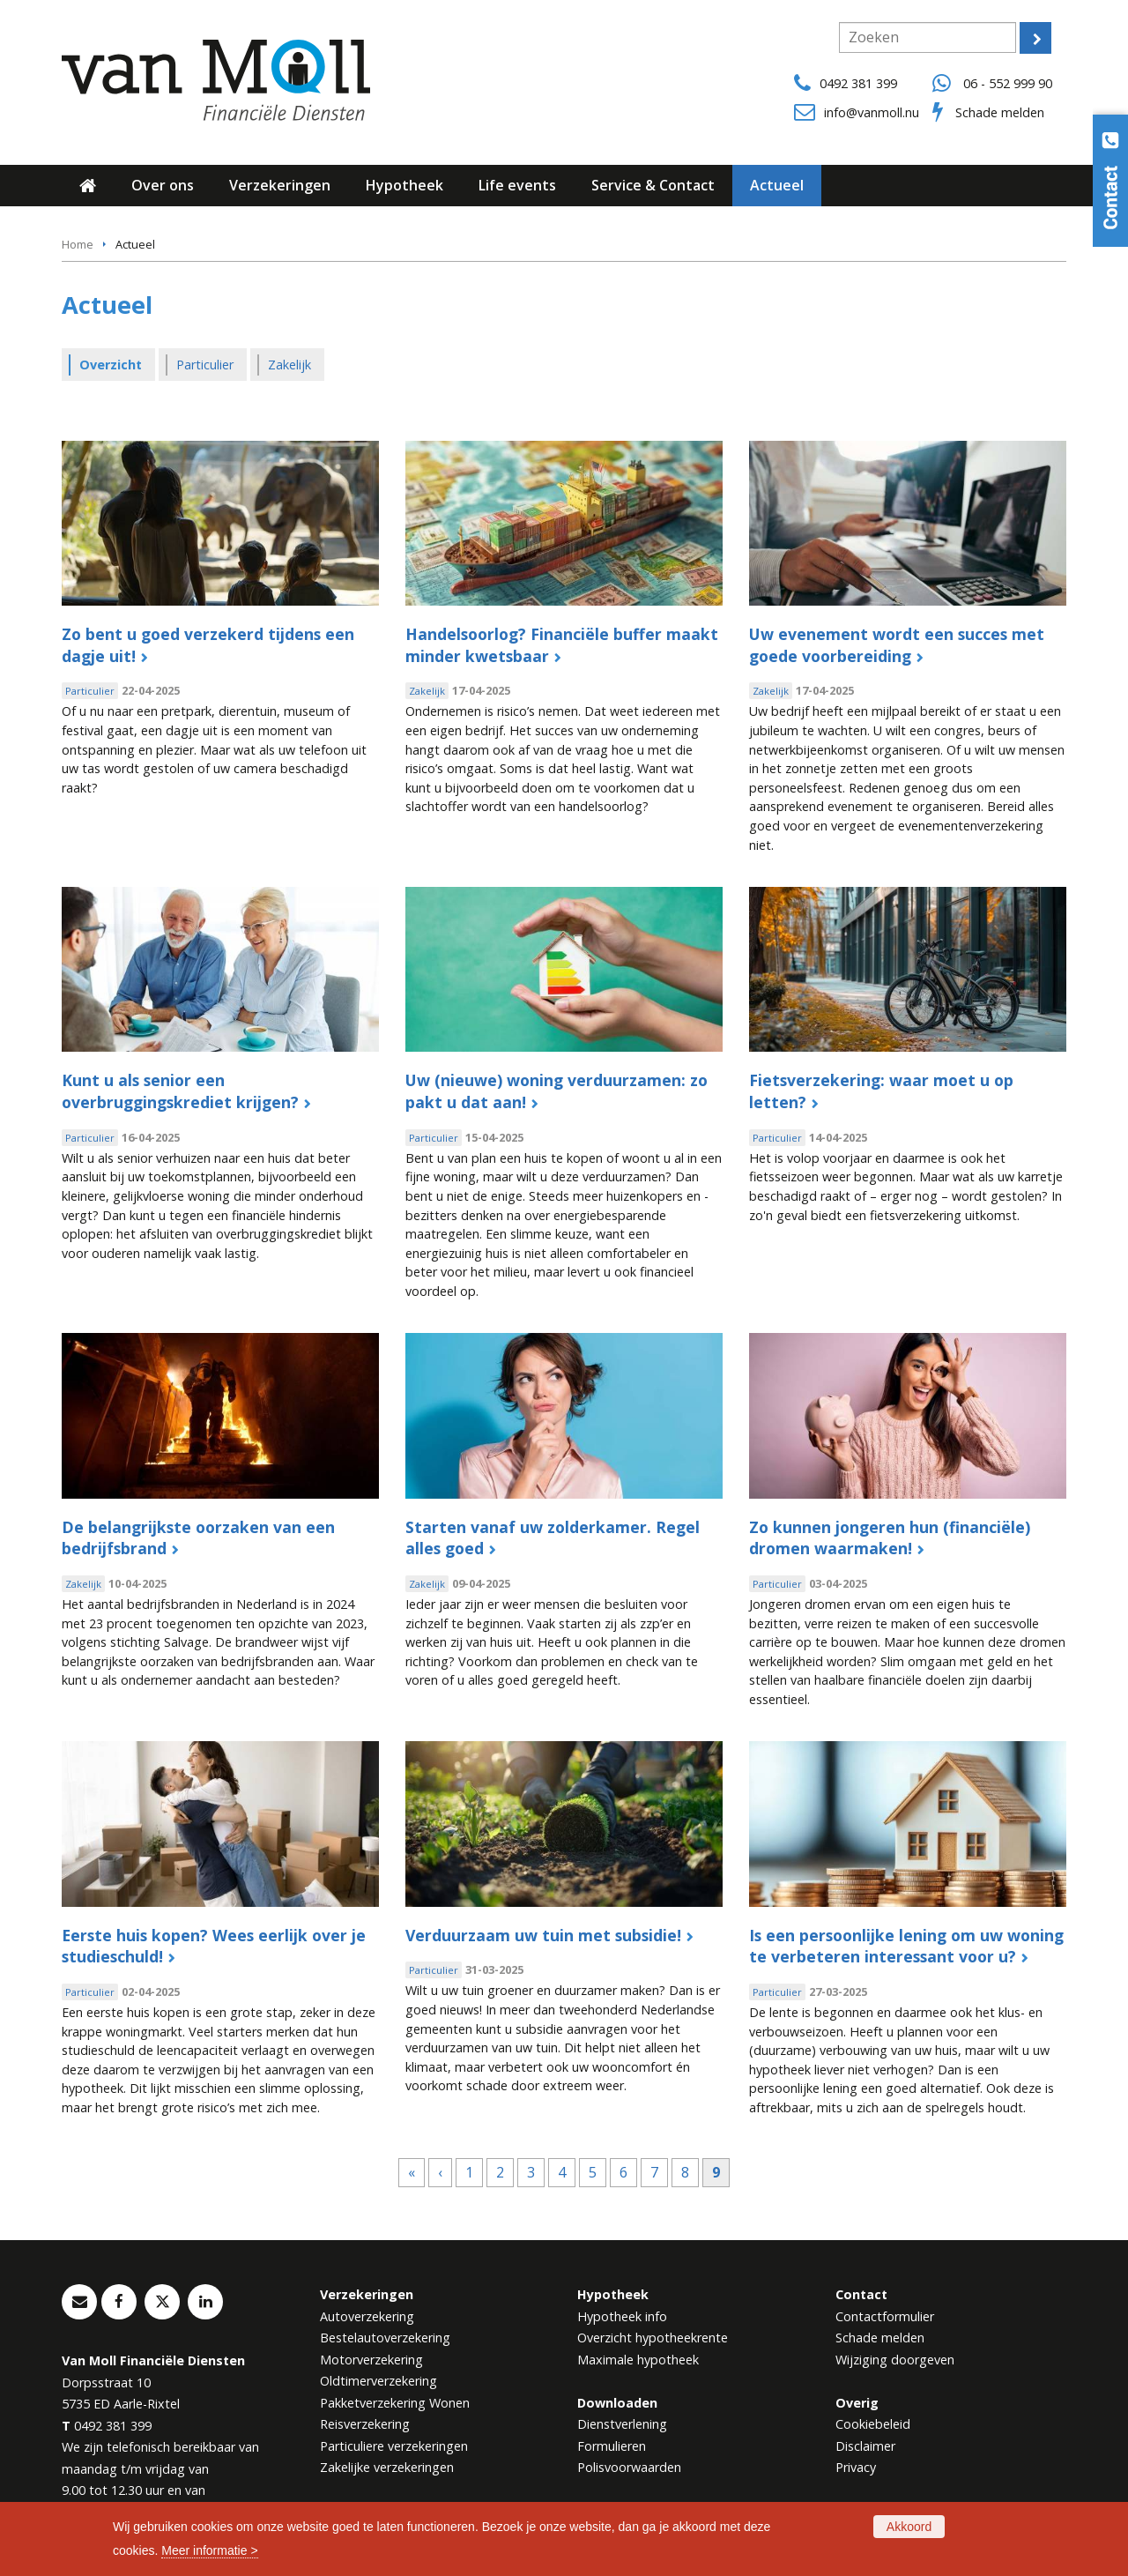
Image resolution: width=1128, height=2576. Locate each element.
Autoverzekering (367, 2316)
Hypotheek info (622, 2316)
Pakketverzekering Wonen (395, 2402)
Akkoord (909, 2527)
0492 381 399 (858, 83)
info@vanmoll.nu (871, 112)
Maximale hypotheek (638, 2359)
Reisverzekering (365, 2424)
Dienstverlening (622, 2424)
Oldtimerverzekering (378, 2380)
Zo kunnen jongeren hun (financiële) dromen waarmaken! (889, 1538)
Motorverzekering (371, 2359)
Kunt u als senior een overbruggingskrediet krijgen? (180, 1091)
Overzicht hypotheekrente (652, 2337)
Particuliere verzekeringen (394, 2446)
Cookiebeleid (872, 2424)
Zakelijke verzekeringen (387, 2467)
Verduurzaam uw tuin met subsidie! (543, 1935)
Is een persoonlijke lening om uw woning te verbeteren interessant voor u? (906, 1946)
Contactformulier (884, 2316)
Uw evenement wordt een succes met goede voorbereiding (896, 644)
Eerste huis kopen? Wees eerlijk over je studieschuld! (214, 1946)
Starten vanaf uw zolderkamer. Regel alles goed (552, 1538)
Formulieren (611, 2446)
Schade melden (999, 112)
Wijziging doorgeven (894, 2359)
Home (77, 244)
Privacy (855, 2467)
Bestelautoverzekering (385, 2337)
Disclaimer (865, 2446)
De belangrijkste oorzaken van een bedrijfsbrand (198, 1538)
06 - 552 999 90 (1007, 83)
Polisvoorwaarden (629, 2467)
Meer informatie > (209, 2550)
